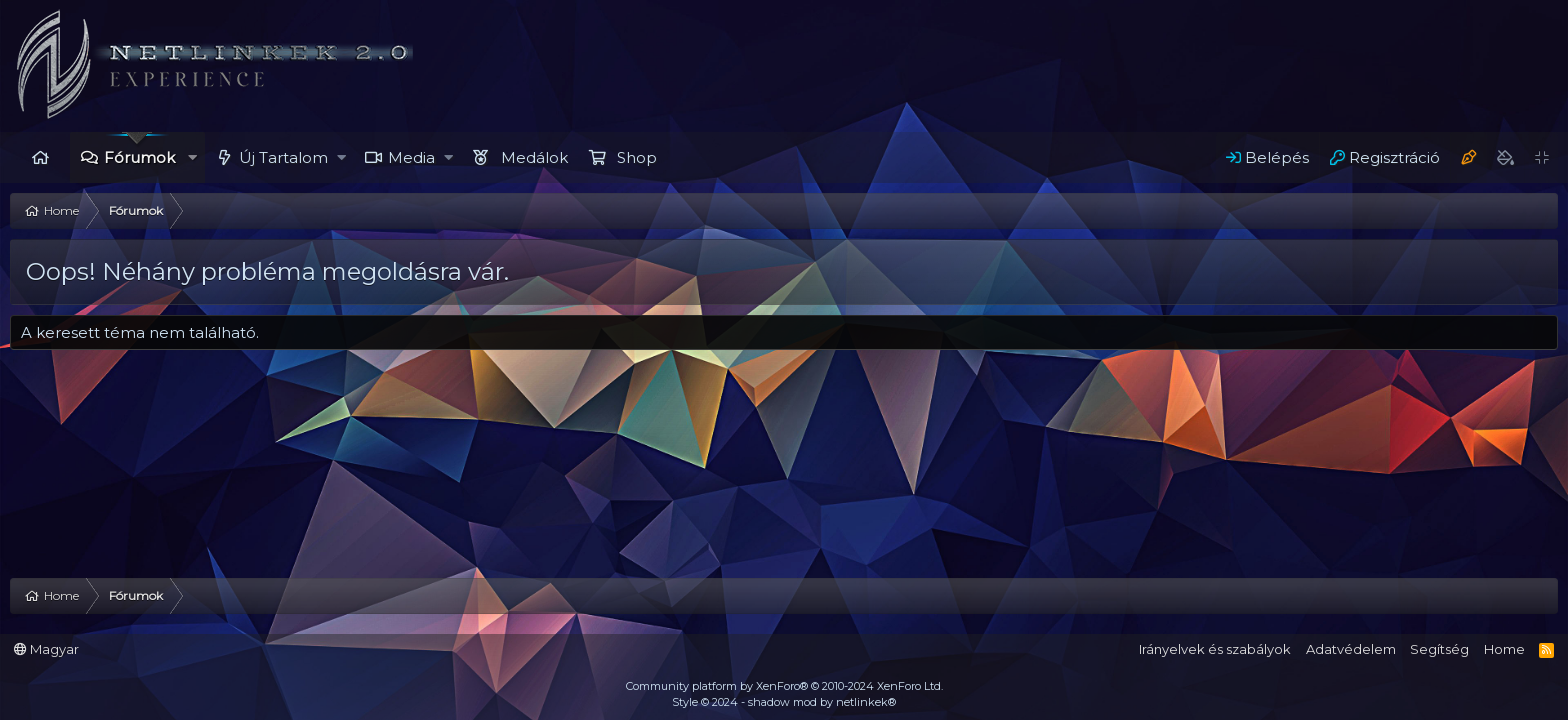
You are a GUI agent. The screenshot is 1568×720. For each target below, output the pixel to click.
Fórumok (139, 157)
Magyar (46, 649)
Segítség (1439, 649)
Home (40, 157)
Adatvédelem (1351, 649)
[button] (192, 157)
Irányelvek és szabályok (1215, 649)
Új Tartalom (283, 157)
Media (411, 157)
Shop (637, 157)
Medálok (534, 157)
